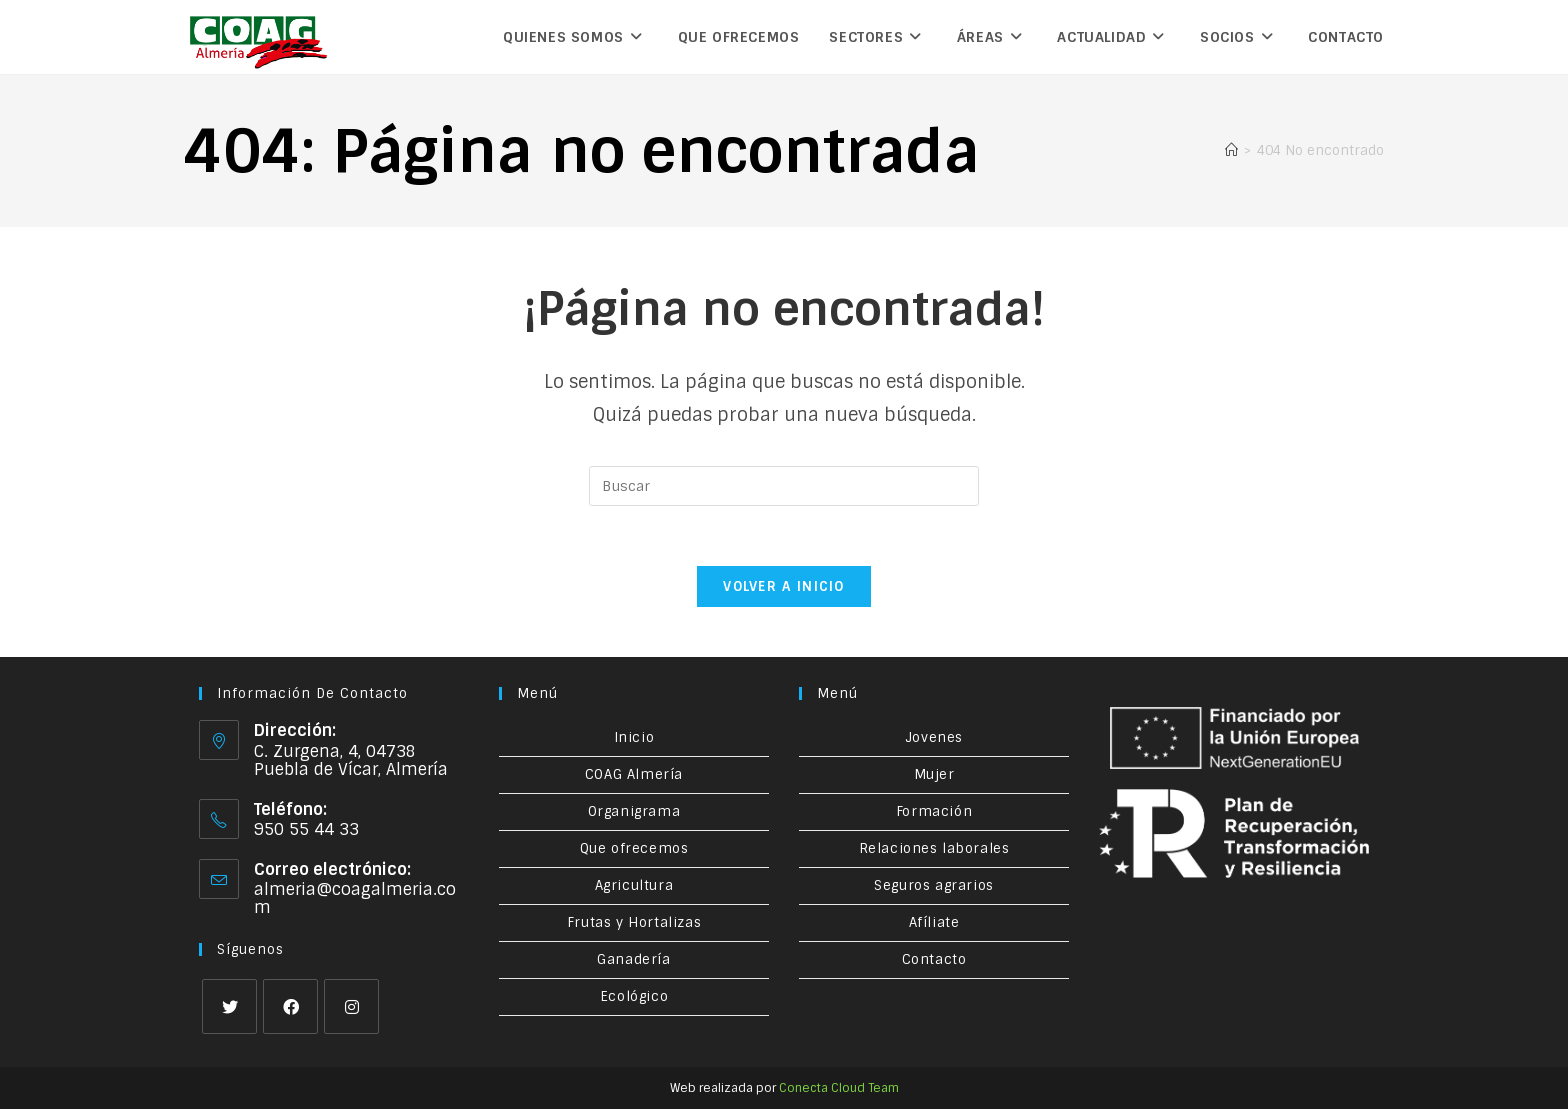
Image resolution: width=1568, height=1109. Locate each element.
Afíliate (934, 922)
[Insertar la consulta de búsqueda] (784, 486)
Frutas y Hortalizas (634, 922)
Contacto (934, 959)
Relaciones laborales (934, 848)
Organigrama (634, 811)
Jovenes (934, 737)
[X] (229, 1006)
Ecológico (634, 996)
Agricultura (634, 885)
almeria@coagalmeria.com (355, 898)
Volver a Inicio (784, 586)
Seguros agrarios (934, 885)
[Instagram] (351, 1006)
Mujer (934, 774)
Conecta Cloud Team (839, 1088)
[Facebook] (290, 1006)
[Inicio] (1231, 150)
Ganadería (633, 959)
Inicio (634, 737)
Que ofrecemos (634, 848)
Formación (934, 811)
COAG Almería (634, 774)
